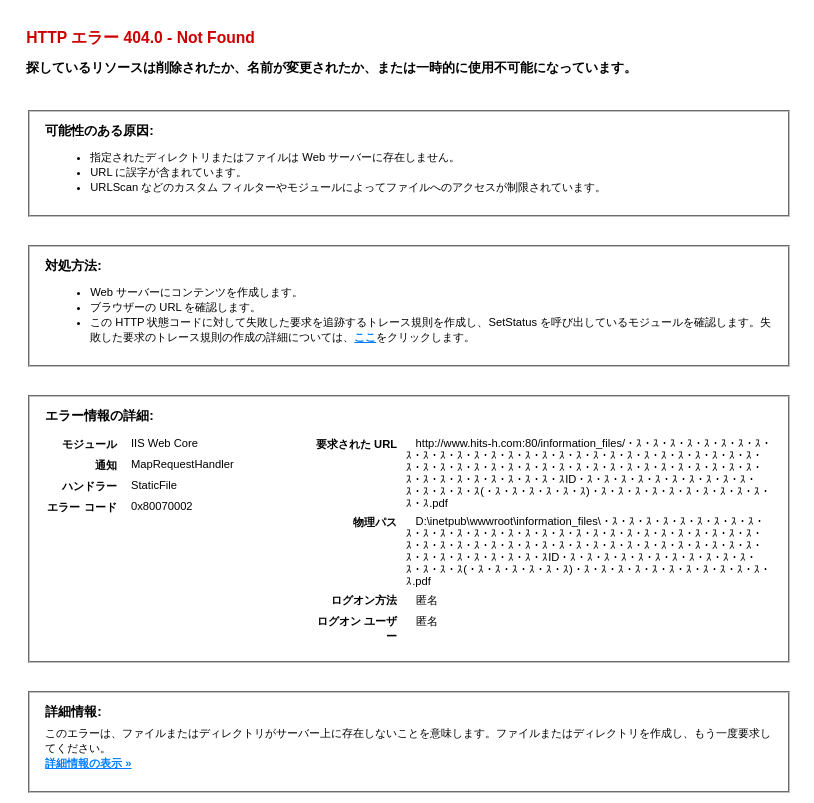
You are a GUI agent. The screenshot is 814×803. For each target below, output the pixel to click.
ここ (365, 337)
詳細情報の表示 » (88, 763)
